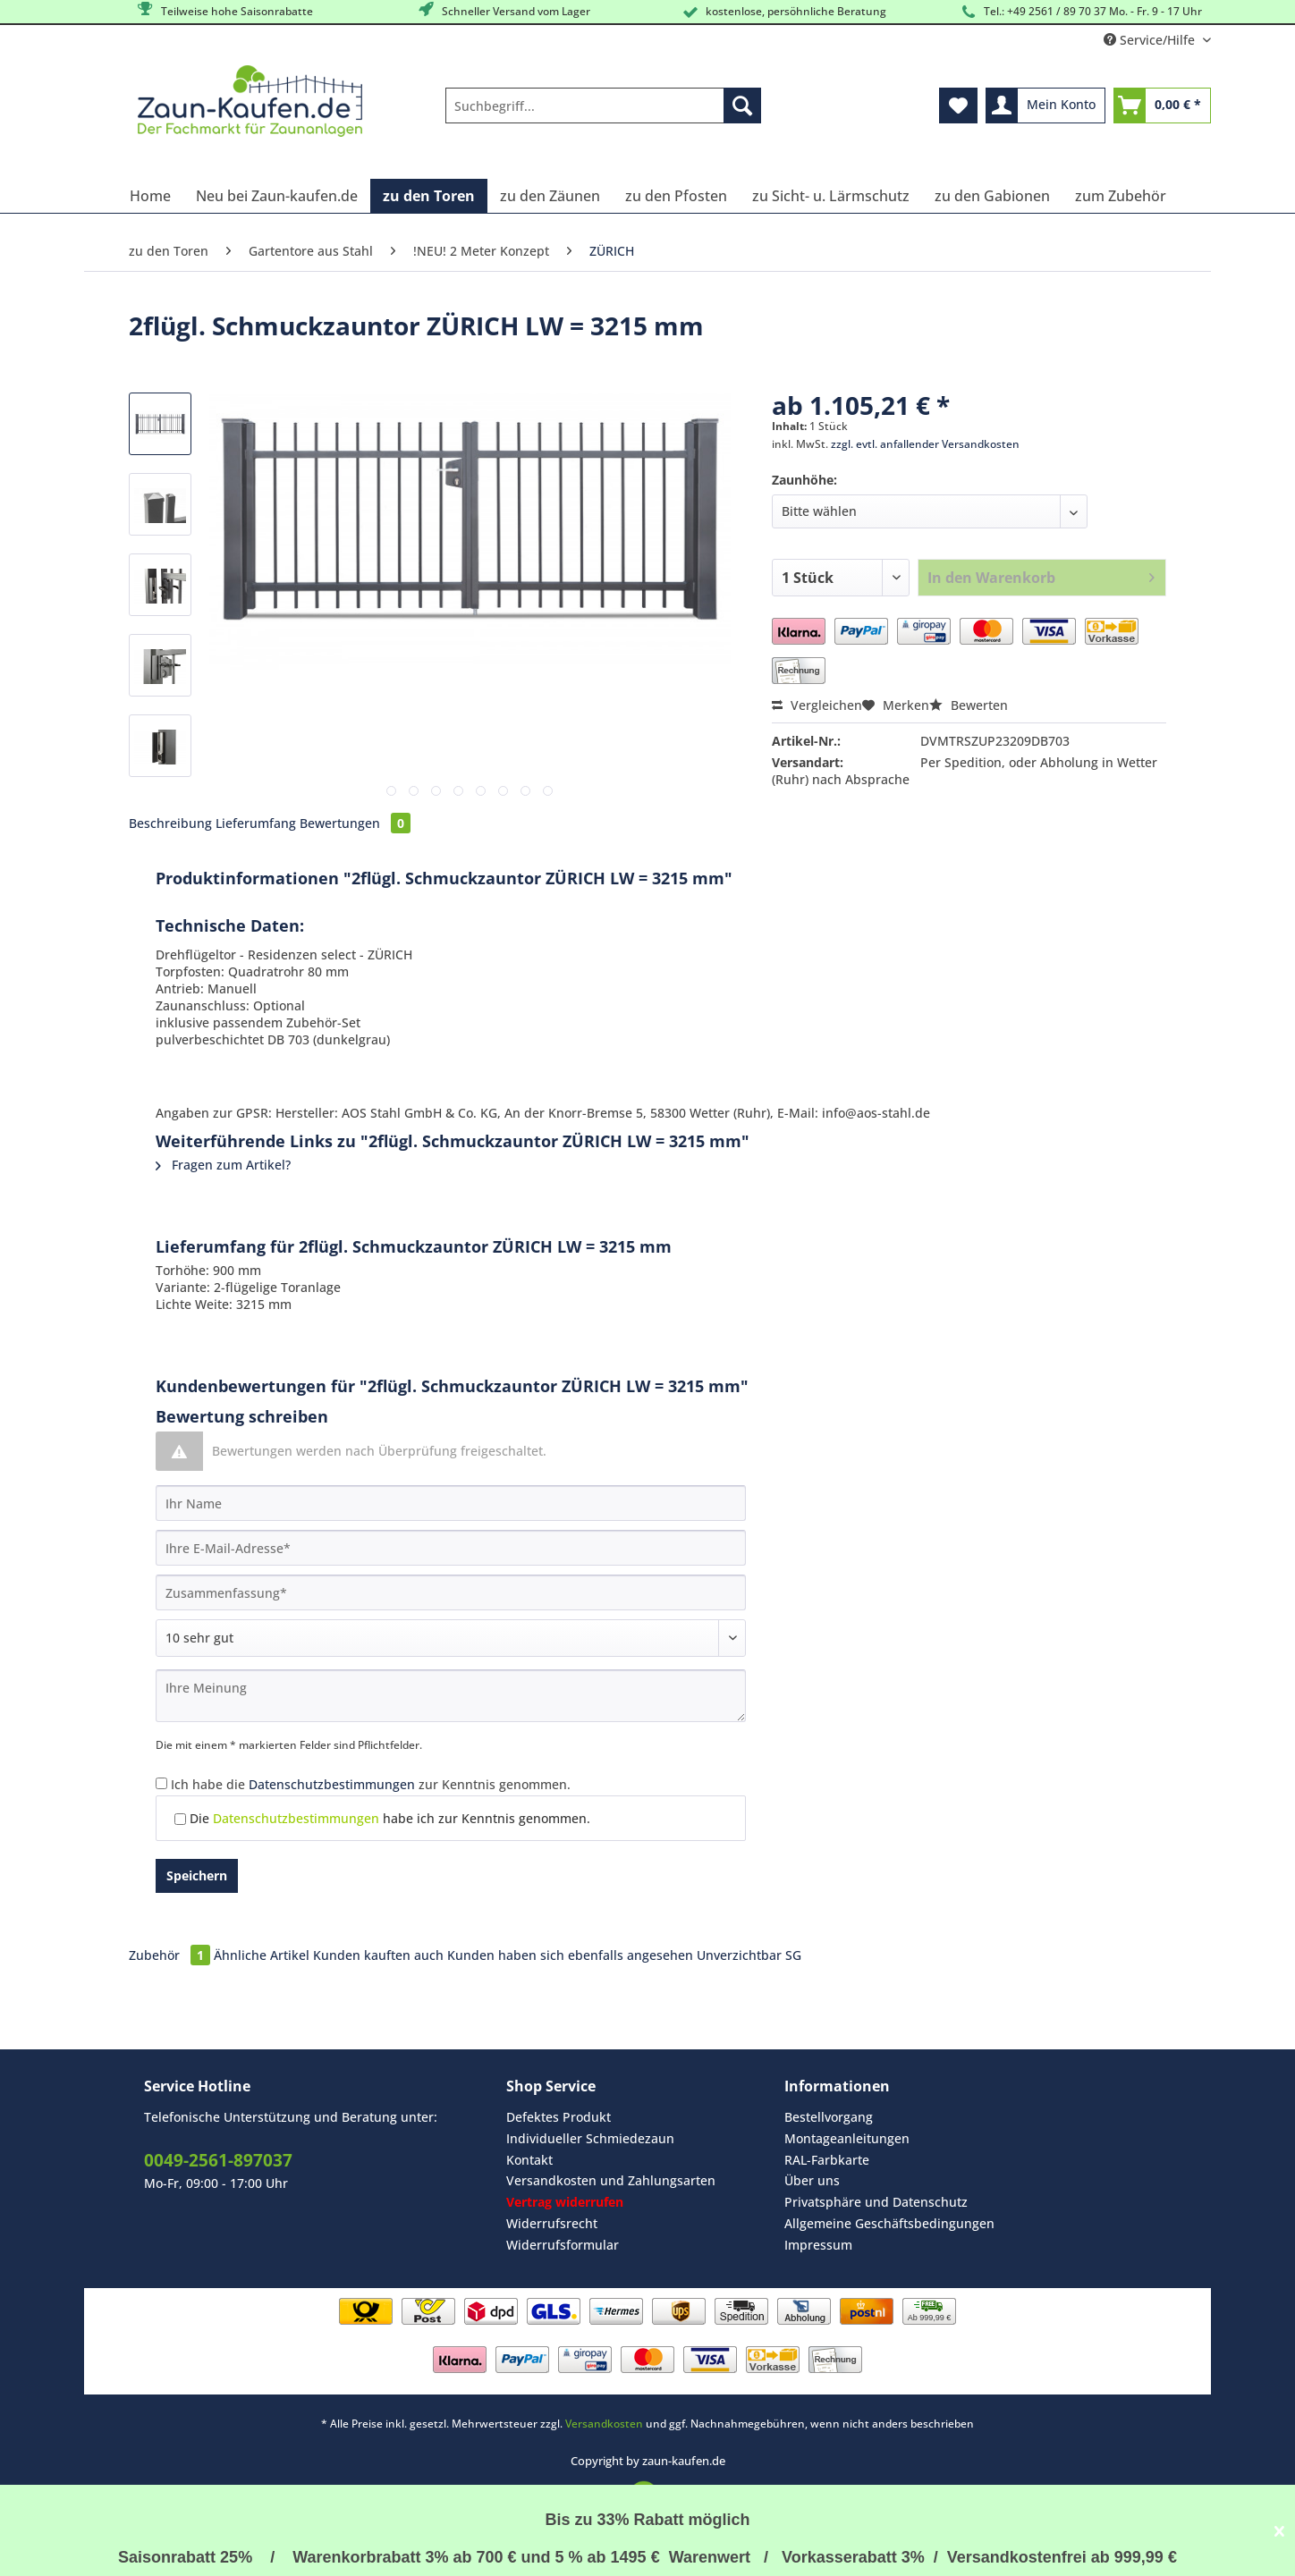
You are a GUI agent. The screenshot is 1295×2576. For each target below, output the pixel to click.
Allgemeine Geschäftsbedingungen (889, 2223)
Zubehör (171, 1955)
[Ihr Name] (451, 1503)
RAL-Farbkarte (826, 2159)
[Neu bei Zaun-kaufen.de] (276, 196)
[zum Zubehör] (1120, 196)
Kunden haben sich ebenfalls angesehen (570, 1955)
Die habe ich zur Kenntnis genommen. (390, 1818)
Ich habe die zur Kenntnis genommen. (371, 1784)
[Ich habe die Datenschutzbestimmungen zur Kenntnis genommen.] (161, 1783)
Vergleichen (817, 705)
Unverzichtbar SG (749, 1955)
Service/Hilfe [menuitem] (1151, 39)
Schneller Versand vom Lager (503, 10)
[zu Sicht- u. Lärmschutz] (831, 196)
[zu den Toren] (428, 196)
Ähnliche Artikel (261, 1955)
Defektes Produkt (558, 2116)
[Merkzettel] (958, 105)
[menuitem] (603, 114)
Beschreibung (170, 823)
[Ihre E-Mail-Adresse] (451, 1548)
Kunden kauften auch (378, 1955)
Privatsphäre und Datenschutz (876, 2201)
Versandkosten (604, 2423)
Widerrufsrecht (551, 2223)
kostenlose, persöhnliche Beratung (783, 12)
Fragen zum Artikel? (223, 1164)
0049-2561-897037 (218, 2160)
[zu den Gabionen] (992, 196)
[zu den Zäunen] (550, 196)
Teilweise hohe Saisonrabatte (224, 10)
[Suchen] (742, 105)
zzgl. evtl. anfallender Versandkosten (925, 444)
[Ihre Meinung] (451, 1695)
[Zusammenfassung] (451, 1592)
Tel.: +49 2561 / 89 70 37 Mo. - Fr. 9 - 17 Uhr (1080, 12)
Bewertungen (355, 823)
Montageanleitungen (847, 2138)
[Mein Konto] (1045, 105)
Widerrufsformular (562, 2244)
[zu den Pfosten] (676, 196)
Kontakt (529, 2159)
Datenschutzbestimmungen (332, 1784)
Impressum (818, 2244)
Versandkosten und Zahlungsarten (610, 2180)
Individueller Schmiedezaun (590, 2138)
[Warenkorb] (1162, 105)
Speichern (196, 1875)
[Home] (150, 196)
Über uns (812, 2180)
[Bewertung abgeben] (451, 1638)
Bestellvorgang (828, 2116)
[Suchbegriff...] (603, 105)
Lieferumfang (256, 823)
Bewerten (968, 705)
